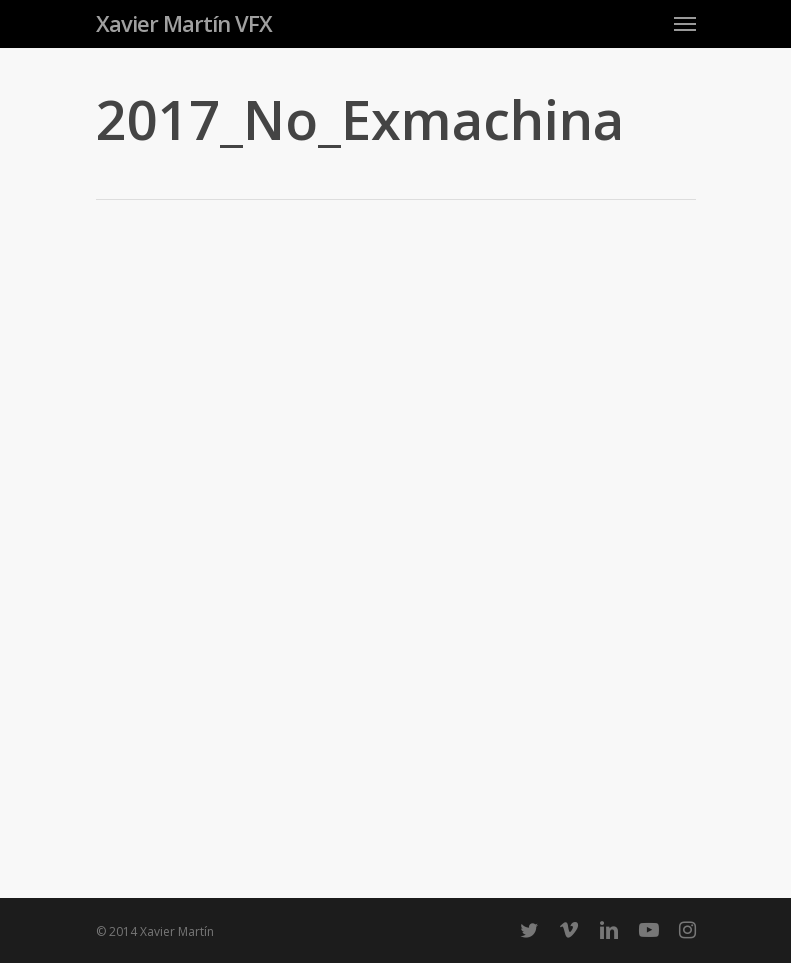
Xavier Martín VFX (184, 23)
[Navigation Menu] (685, 23)
